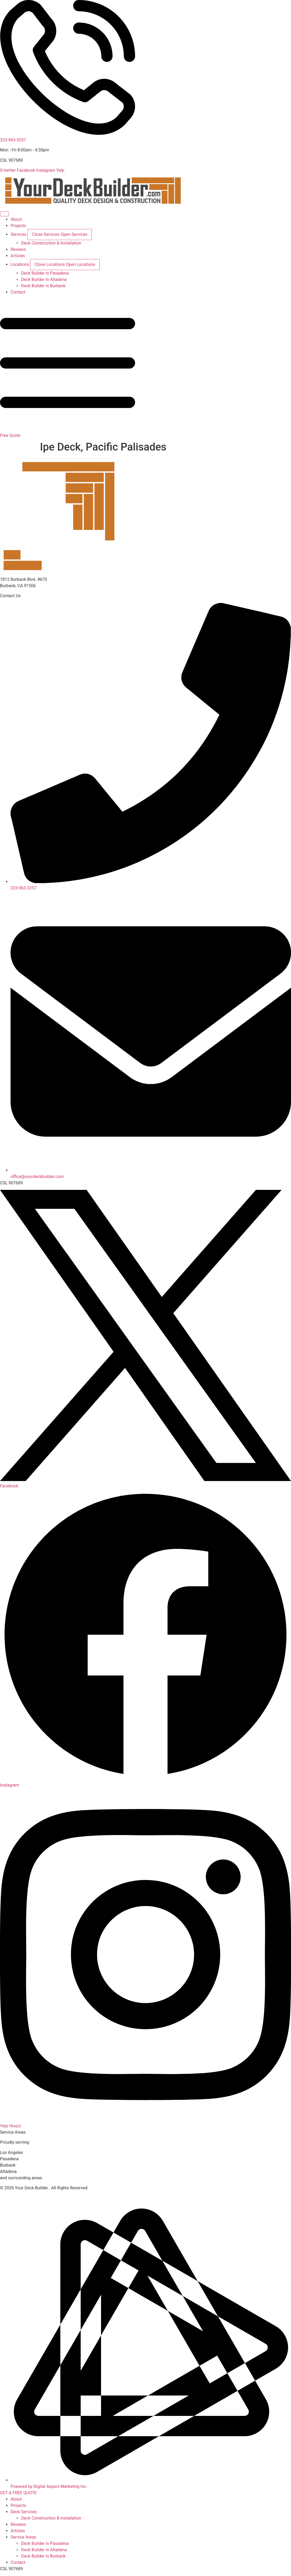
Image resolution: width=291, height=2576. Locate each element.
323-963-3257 (13, 139)
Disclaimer (39, 2194)
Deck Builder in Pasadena (45, 2543)
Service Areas (23, 2537)
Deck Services (24, 2511)
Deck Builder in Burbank (43, 2556)
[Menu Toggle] (4, 214)
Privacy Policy (13, 2194)
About (16, 2499)
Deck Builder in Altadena (44, 2549)
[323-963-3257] (67, 133)
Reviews (18, 2524)
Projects (18, 2505)
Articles (18, 2530)
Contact (18, 2562)
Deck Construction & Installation (51, 2518)
